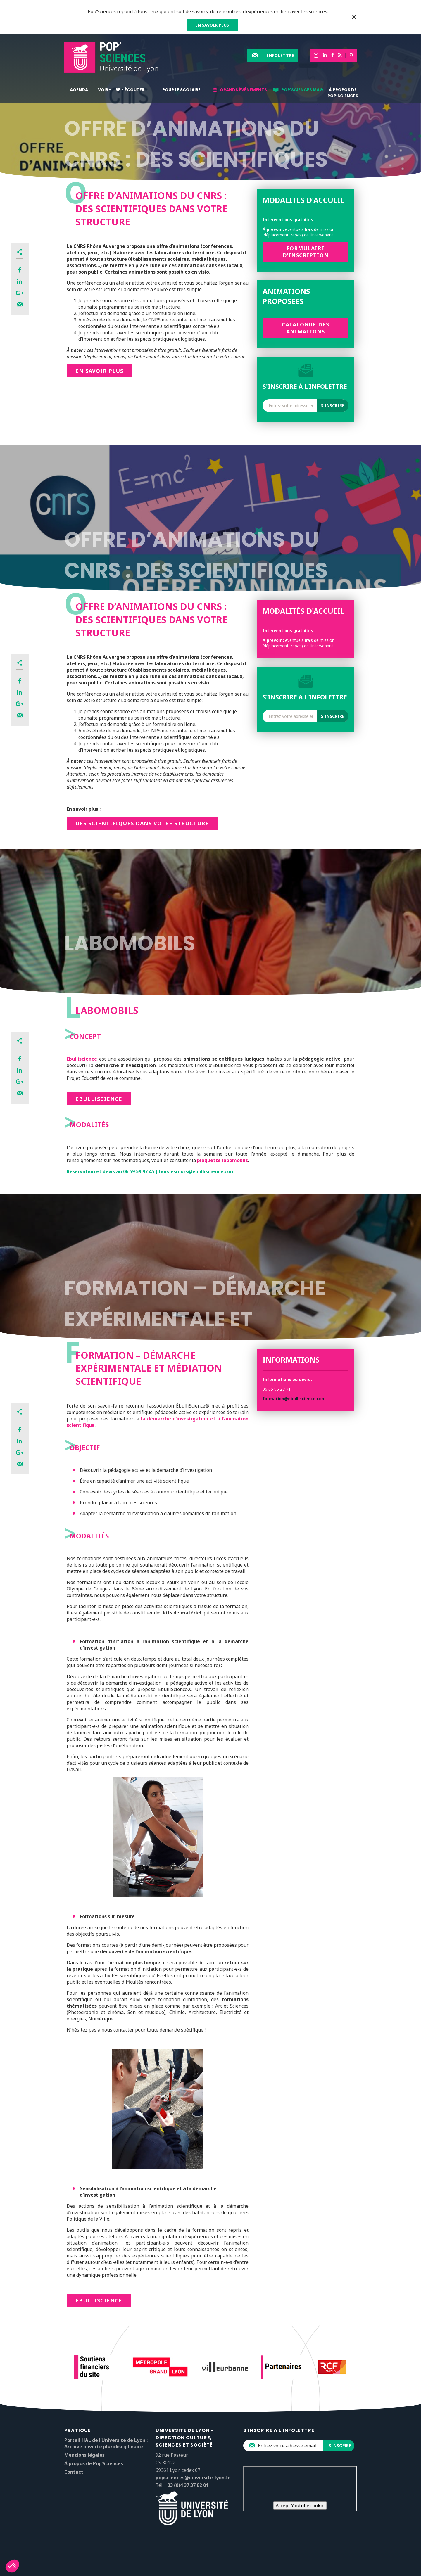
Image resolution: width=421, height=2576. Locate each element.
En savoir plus (99, 370)
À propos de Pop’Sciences (342, 93)
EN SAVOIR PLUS (212, 25)
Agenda (79, 90)
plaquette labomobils (222, 1160)
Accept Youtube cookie (300, 2505)
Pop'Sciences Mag (302, 90)
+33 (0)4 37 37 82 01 (186, 2485)
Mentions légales (84, 2455)
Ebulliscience (82, 1059)
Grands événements (243, 90)
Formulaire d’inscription (306, 252)
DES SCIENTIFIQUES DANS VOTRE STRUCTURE (142, 823)
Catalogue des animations (305, 328)
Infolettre (280, 55)
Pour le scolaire (181, 90)
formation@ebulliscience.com (294, 1398)
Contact (73, 2472)
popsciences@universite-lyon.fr (193, 2477)
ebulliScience (98, 2300)
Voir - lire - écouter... (123, 90)
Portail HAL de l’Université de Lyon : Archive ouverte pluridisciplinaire (106, 2443)
